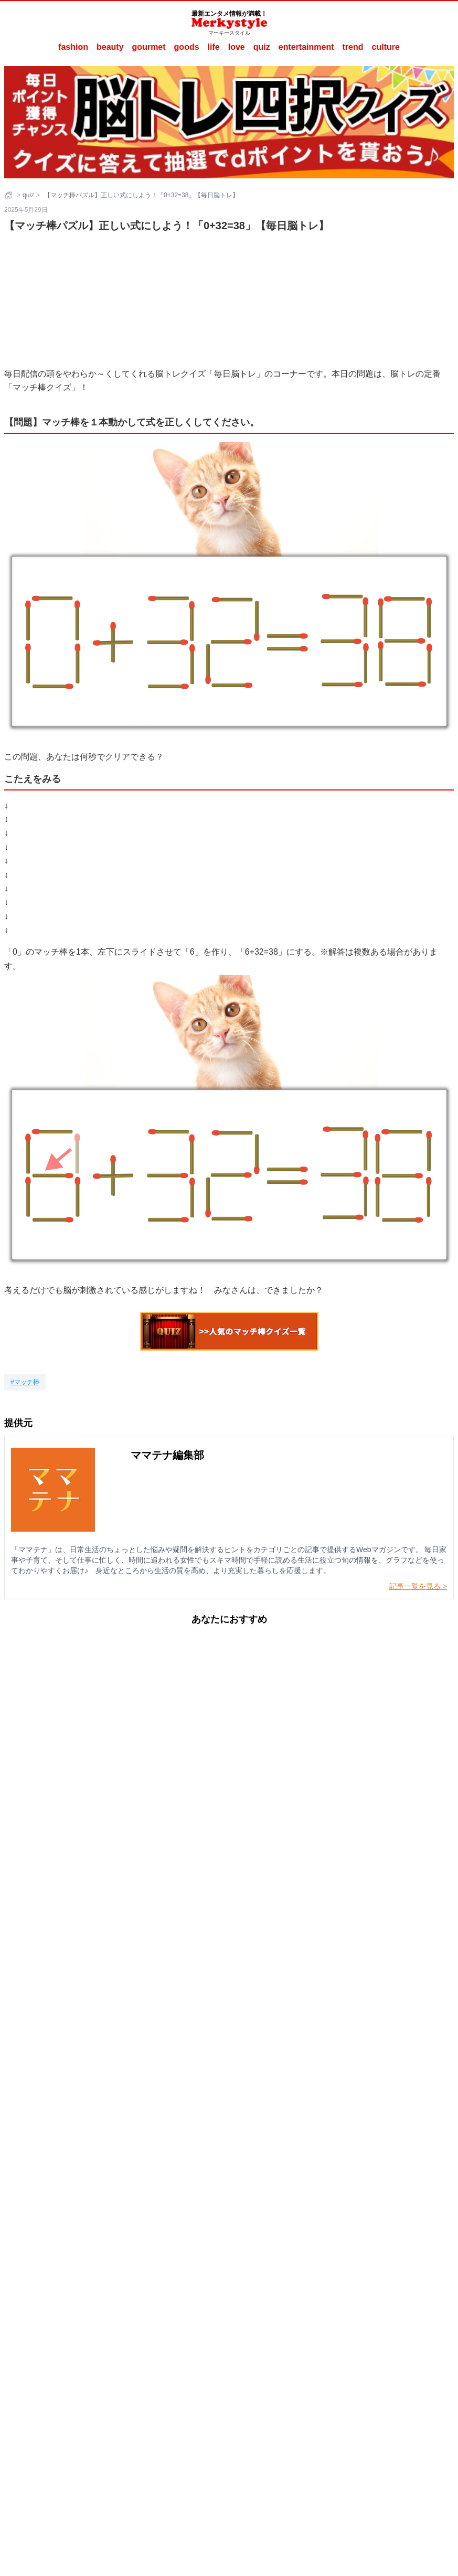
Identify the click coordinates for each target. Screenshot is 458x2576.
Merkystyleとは (137, 2423)
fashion (73, 46)
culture (386, 46)
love (236, 46)
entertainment (306, 46)
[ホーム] (9, 195)
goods (186, 46)
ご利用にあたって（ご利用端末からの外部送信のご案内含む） (253, 2423)
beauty (110, 46)
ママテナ (235, 2438)
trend (353, 46)
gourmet (149, 46)
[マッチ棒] (25, 1382)
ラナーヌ (267, 2438)
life (214, 46)
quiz (261, 46)
